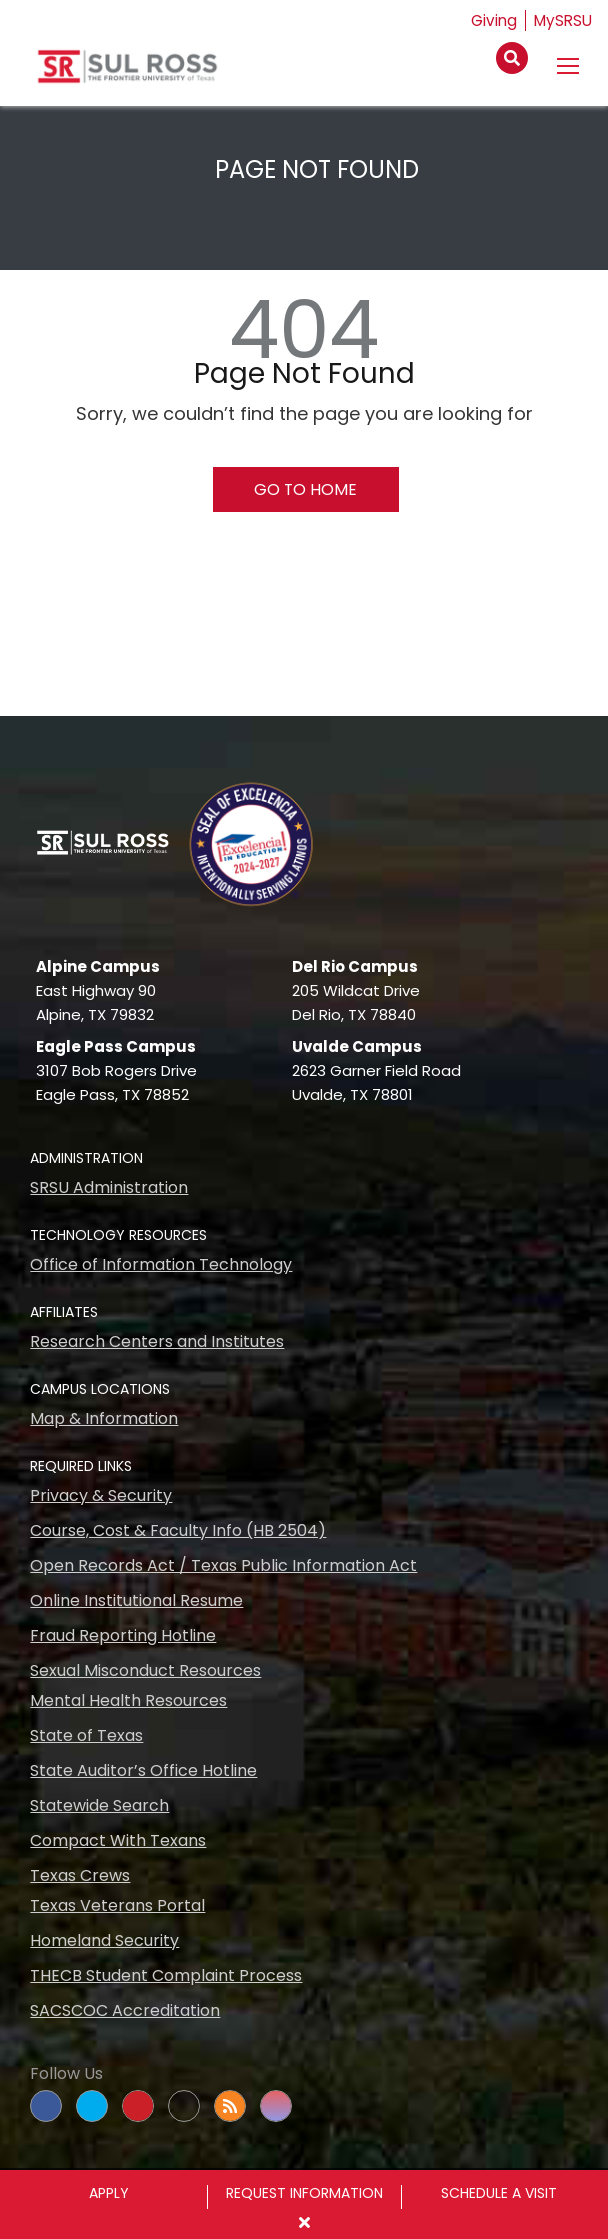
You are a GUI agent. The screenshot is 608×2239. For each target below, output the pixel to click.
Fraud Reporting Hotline (123, 1635)
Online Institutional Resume (136, 1600)
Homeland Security (104, 1940)
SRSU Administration (109, 1187)
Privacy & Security (101, 1495)
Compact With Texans (118, 1840)
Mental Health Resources (128, 1700)
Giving (490, 20)
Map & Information (104, 1418)
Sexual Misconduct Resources (145, 1670)
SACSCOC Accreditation (125, 2010)
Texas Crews (80, 1875)
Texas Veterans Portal (117, 1905)
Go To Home (306, 489)
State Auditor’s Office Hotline (143, 1770)
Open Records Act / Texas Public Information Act (223, 1565)
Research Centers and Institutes (157, 1341)
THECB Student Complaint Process (166, 1975)
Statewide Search (99, 1805)
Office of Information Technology (161, 1264)
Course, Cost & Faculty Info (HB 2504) (178, 1530)
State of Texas (86, 1735)
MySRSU (562, 20)
